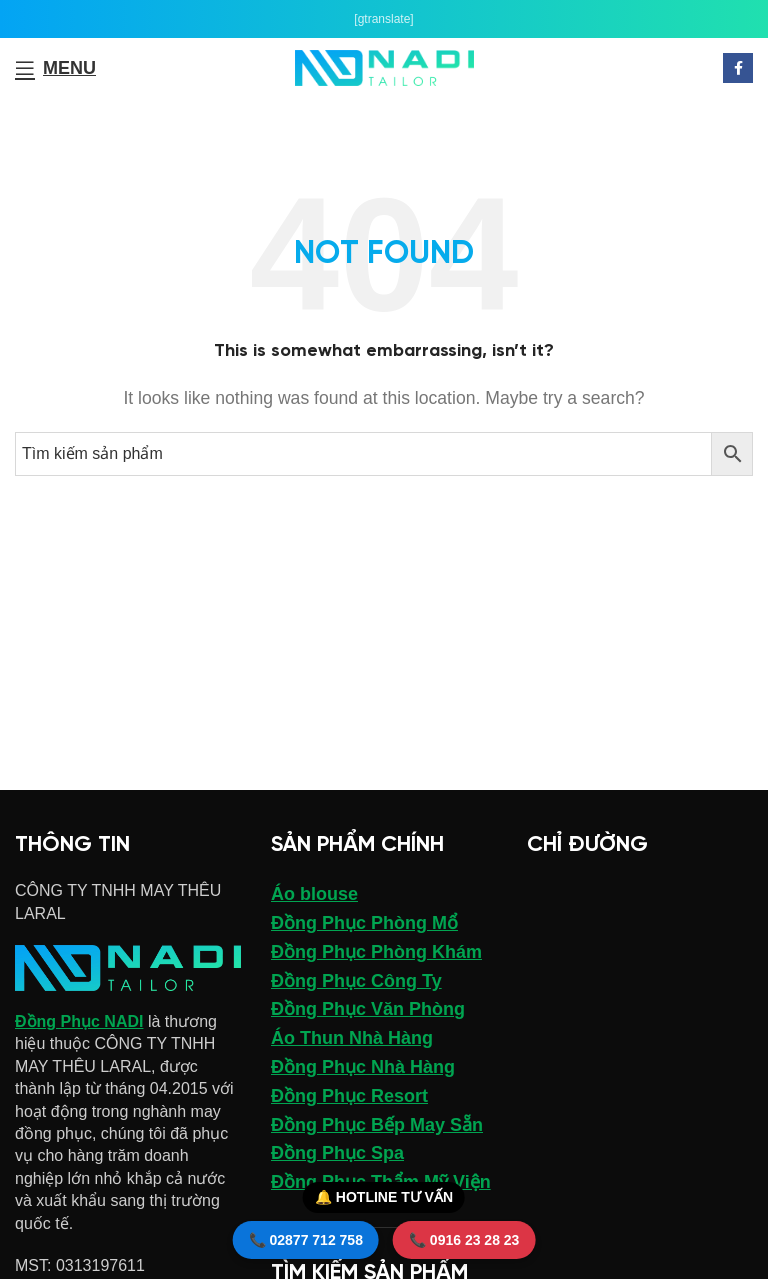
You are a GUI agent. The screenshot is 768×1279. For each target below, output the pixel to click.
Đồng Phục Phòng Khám (376, 952)
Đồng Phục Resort (349, 1096)
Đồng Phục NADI (79, 1021)
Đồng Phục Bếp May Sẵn (377, 1125)
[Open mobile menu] (55, 68)
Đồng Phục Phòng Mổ (364, 923)
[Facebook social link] (738, 68)
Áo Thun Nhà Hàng (352, 1038)
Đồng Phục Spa (337, 1153)
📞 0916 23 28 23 (464, 1240)
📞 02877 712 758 (306, 1240)
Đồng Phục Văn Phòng (368, 1009)
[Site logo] (384, 66)
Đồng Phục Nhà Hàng (363, 1067)
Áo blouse (314, 894)
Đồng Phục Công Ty (356, 981)
